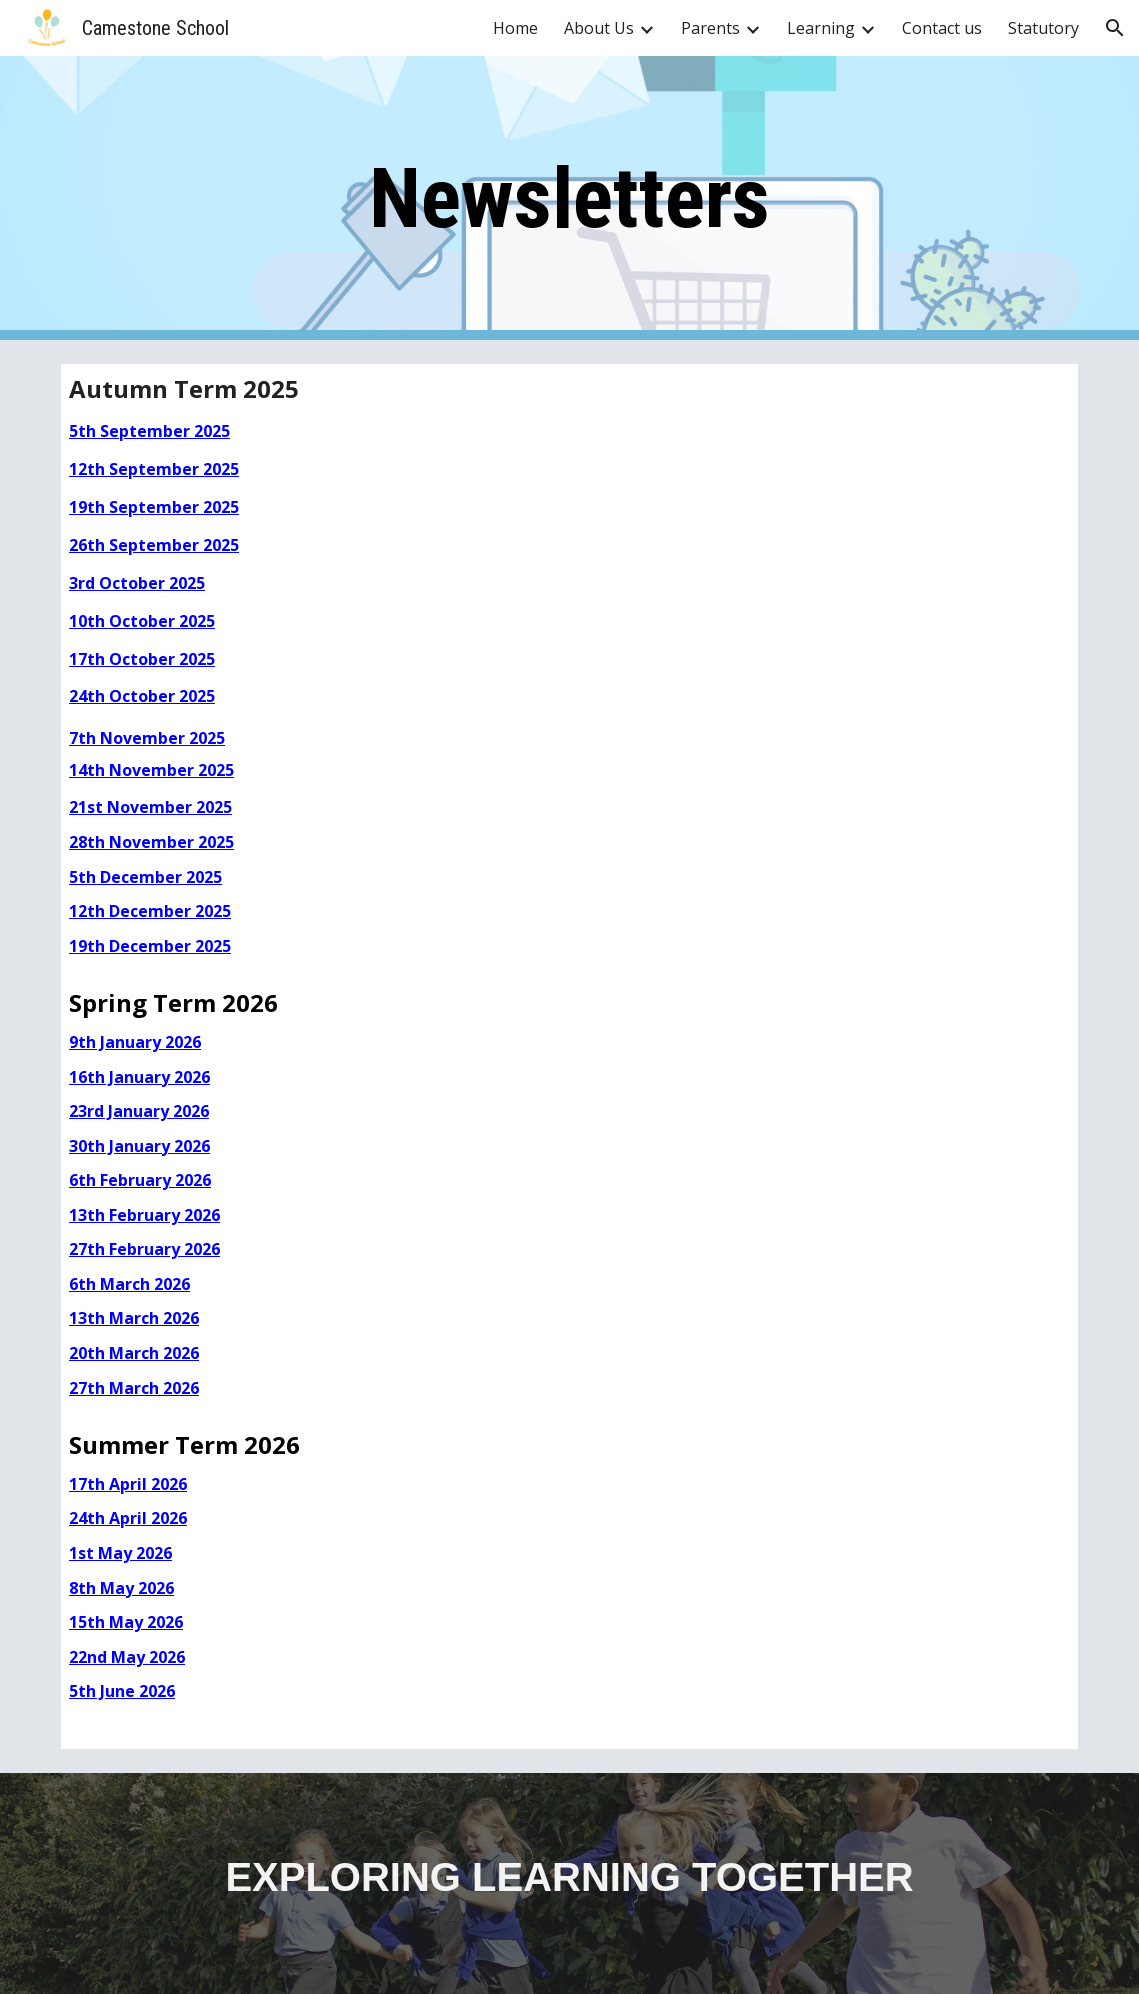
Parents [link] (710, 28)
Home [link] (515, 28)
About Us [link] (599, 28)
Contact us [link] (942, 28)
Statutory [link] (1043, 28)
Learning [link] (821, 28)
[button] (1115, 28)
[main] (569, 198)
